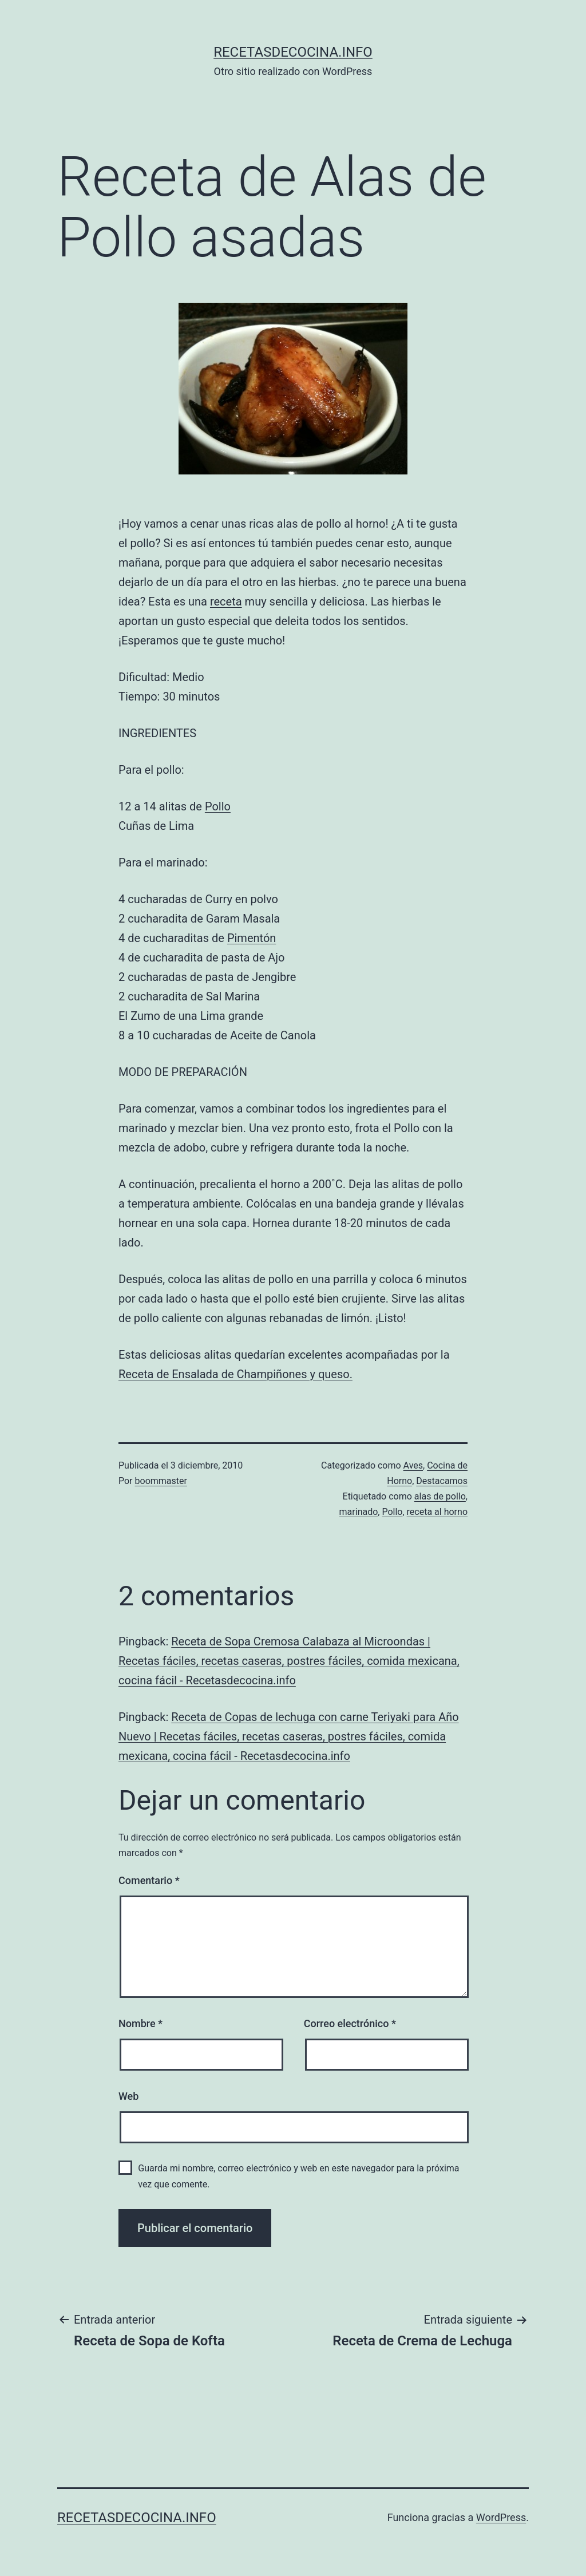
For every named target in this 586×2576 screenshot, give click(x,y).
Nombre (140, 2023)
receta (226, 601)
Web (128, 2096)
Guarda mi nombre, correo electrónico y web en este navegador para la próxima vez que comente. (298, 2176)
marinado (358, 1511)
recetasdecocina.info (293, 52)
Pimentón (251, 938)
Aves (413, 1465)
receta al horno (437, 1511)
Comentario (149, 1880)
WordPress (501, 2517)
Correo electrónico (350, 2023)
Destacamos (442, 1480)
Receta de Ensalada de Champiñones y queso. (235, 1374)
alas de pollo (440, 1496)
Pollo (218, 806)
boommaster (161, 1480)
